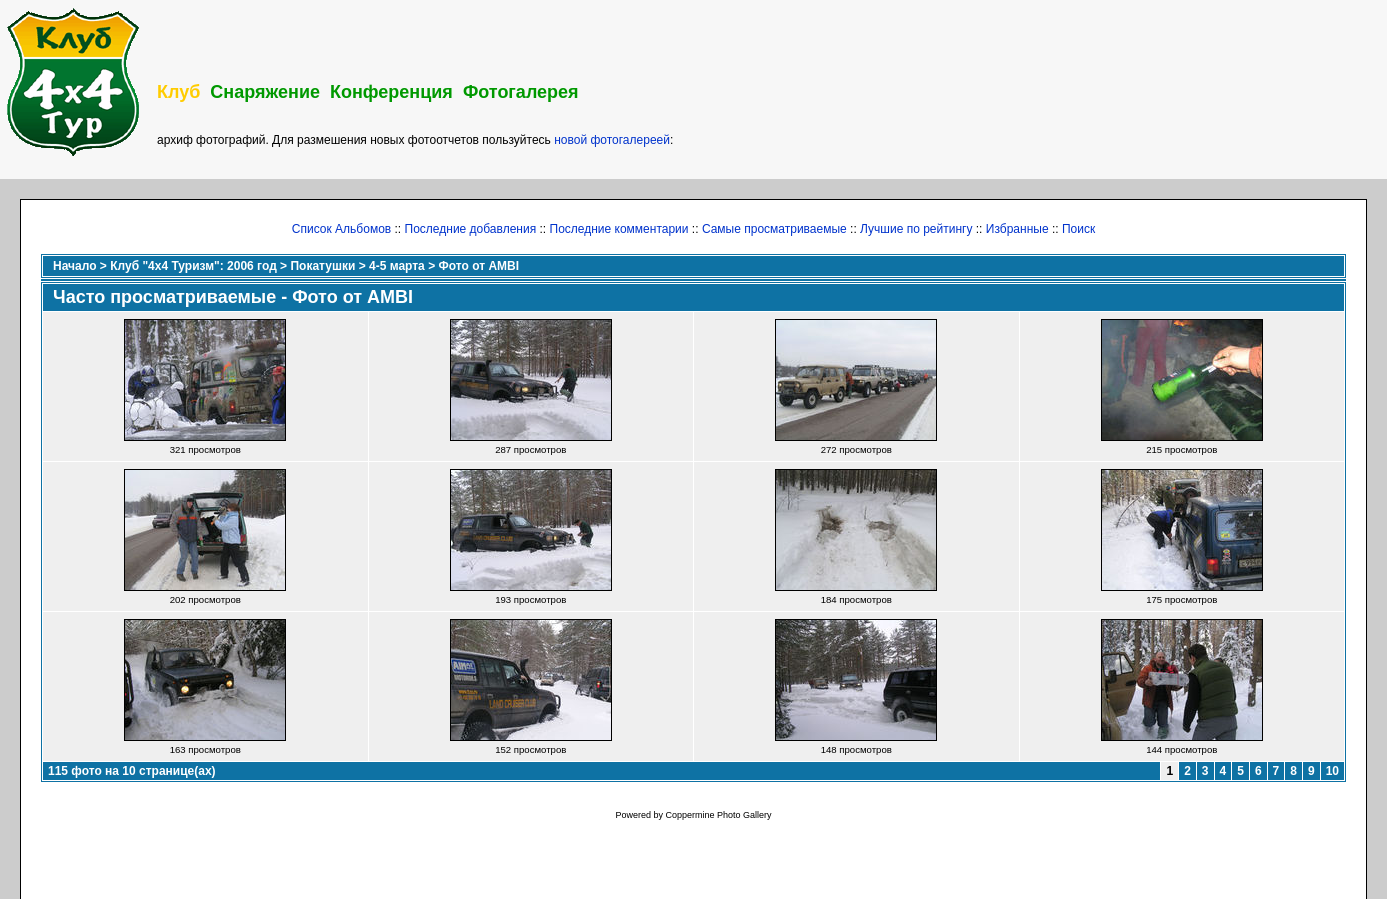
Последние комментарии (619, 229)
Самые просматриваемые (774, 229)
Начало (74, 266)
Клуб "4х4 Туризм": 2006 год (193, 266)
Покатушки (322, 266)
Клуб (178, 92)
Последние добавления (471, 229)
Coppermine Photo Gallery (718, 815)
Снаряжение (265, 92)
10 (1332, 771)
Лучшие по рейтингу (916, 229)
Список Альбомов (341, 229)
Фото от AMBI (478, 266)
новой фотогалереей (612, 140)
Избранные (1017, 229)
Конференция (391, 92)
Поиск (1078, 229)
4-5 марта (397, 266)
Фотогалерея (521, 92)
